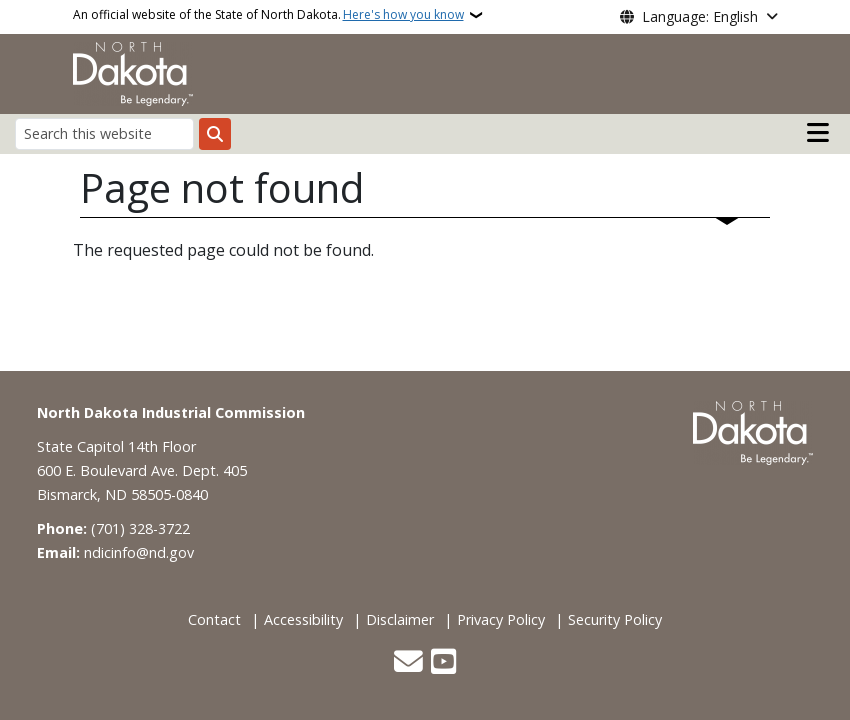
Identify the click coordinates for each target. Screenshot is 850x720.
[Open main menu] (818, 133)
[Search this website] (104, 133)
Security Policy (615, 619)
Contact (214, 619)
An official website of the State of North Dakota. (268, 15)
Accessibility (303, 619)
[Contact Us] (408, 663)
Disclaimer (400, 619)
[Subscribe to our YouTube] (443, 663)
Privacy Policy (501, 619)
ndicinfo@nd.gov (139, 552)
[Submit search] (215, 134)
